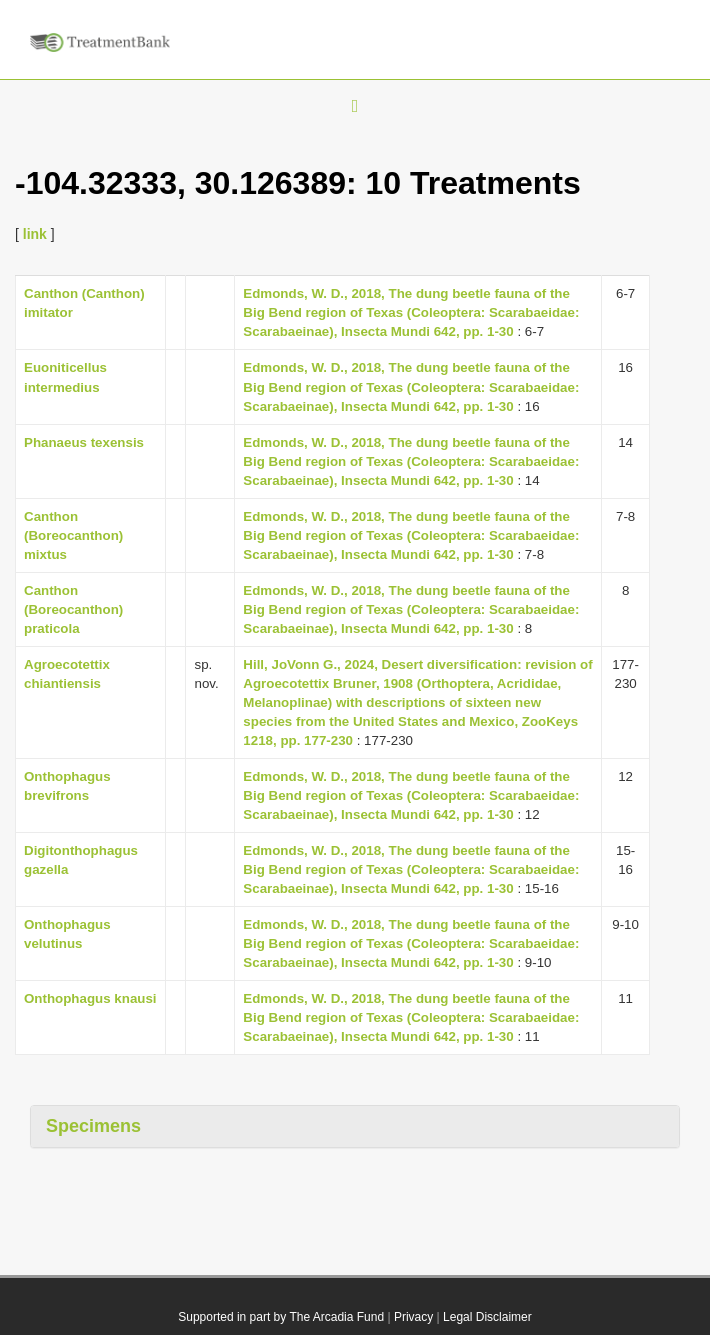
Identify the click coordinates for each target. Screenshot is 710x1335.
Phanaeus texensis (84, 442)
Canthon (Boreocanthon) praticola (73, 609)
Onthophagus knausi (90, 998)
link (35, 234)
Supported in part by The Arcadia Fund (281, 1317)
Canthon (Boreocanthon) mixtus (73, 535)
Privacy (413, 1317)
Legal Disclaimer (487, 1317)
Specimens (93, 1126)
